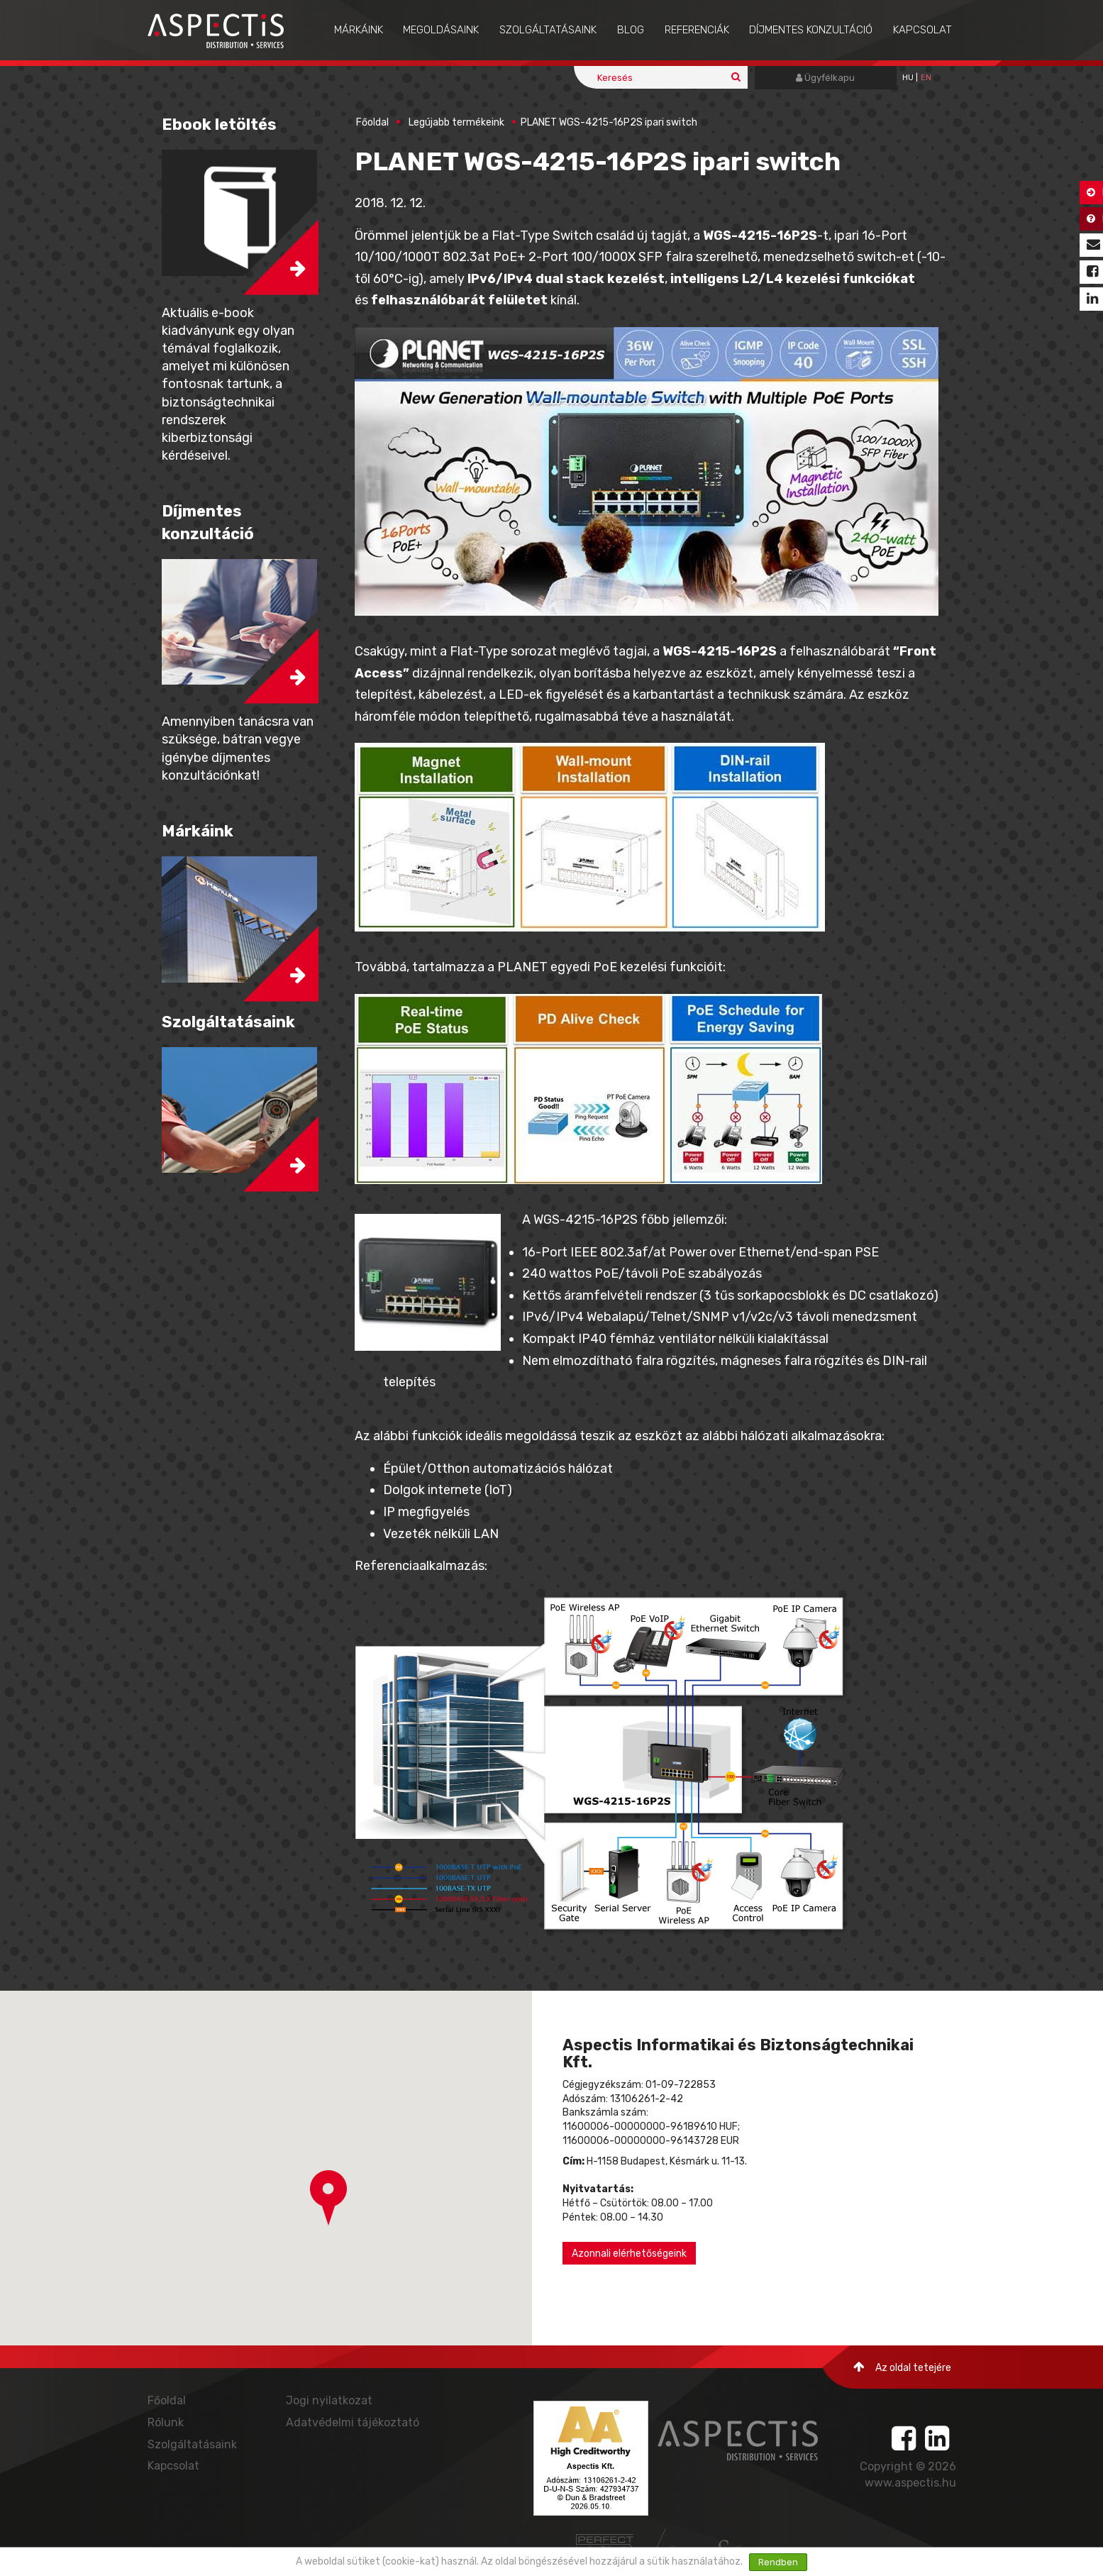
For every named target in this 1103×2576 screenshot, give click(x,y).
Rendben (778, 2562)
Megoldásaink (441, 29)
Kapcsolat (922, 29)
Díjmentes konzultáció (810, 29)
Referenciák (697, 29)
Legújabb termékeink (456, 122)
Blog (630, 29)
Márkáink (358, 29)
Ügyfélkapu (825, 77)
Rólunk (166, 2422)
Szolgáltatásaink (548, 29)
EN (926, 77)
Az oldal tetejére (902, 2367)
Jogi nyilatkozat (329, 2400)
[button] (328, 2198)
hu (908, 77)
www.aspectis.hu (910, 2482)
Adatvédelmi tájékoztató (352, 2422)
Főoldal (372, 122)
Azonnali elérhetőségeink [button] (629, 2254)
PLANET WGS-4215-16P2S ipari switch (609, 122)
